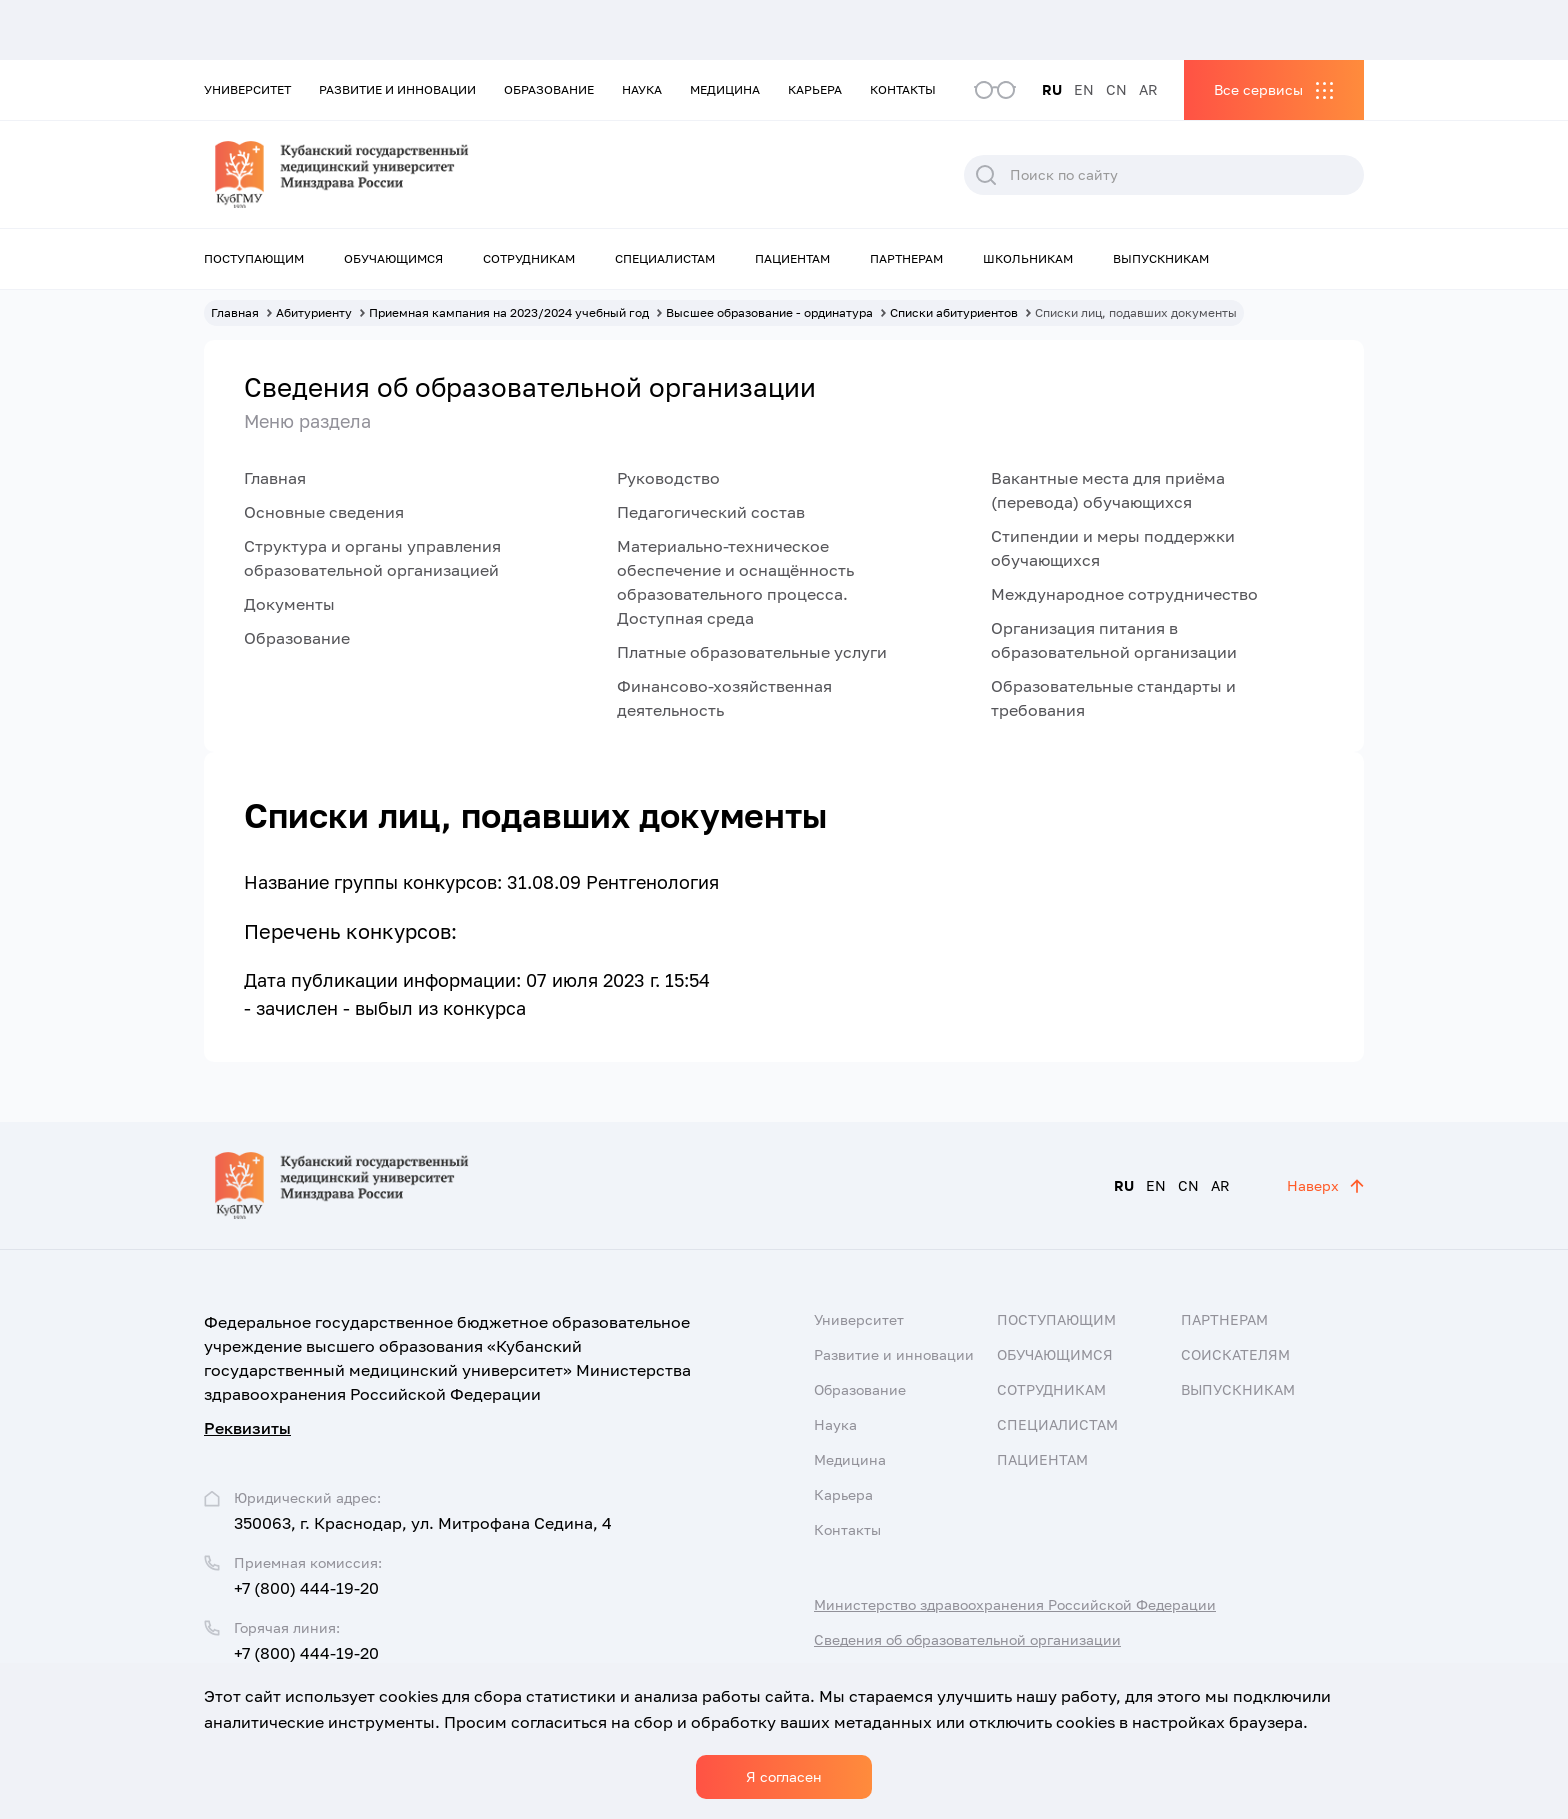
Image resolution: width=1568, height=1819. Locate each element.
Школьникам (1028, 258)
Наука (642, 89)
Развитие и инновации (397, 89)
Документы (289, 604)
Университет (247, 89)
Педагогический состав (711, 512)
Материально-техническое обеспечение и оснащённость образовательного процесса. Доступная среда (735, 582)
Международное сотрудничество (1124, 594)
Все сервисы (1258, 89)
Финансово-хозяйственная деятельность (724, 698)
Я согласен (784, 1776)
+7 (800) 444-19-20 (306, 1588)
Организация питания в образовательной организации (1114, 640)
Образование (549, 89)
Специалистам (665, 258)
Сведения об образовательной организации (967, 1639)
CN (1116, 89)
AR (1148, 89)
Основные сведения (324, 512)
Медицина (725, 89)
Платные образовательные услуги (752, 652)
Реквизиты (247, 1428)
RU (1052, 89)
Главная (275, 478)
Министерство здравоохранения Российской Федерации (1015, 1604)
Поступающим (254, 258)
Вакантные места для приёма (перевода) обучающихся (1108, 490)
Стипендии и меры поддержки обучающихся (1113, 548)
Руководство (668, 478)
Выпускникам (1161, 258)
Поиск (986, 175)
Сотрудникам (529, 258)
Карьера (815, 89)
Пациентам (792, 258)
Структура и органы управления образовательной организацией (372, 558)
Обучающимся (393, 258)
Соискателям (1235, 1354)
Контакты (903, 89)
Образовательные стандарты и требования (1113, 698)
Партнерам (906, 258)
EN (1084, 89)
